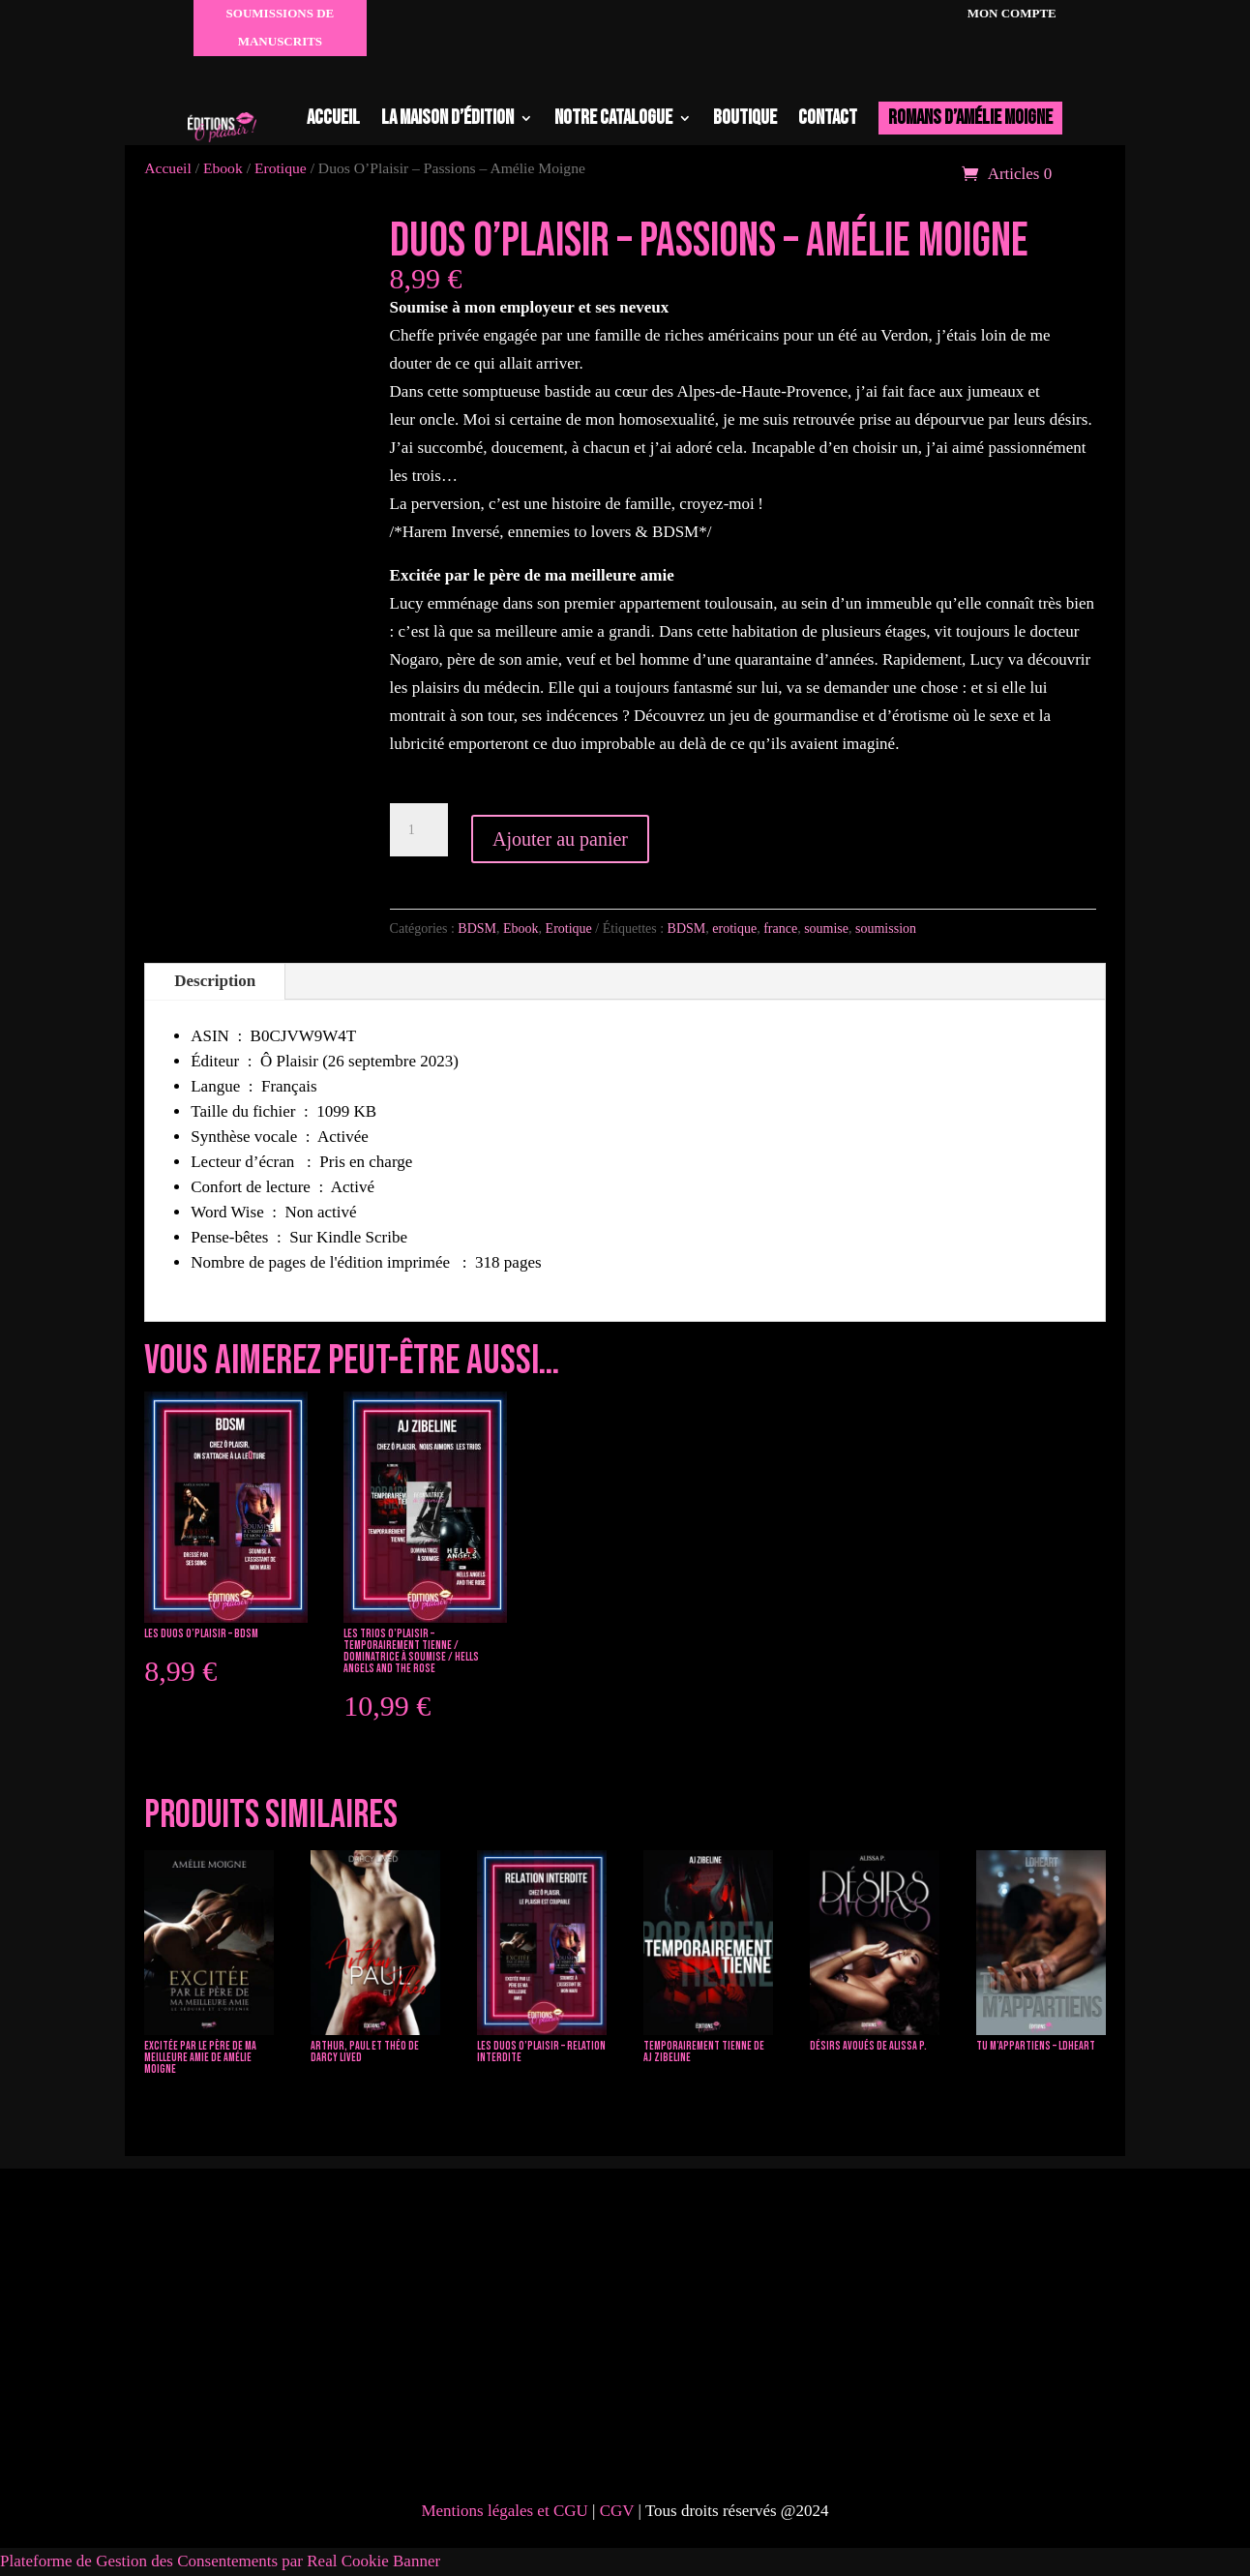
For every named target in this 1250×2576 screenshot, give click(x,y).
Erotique (569, 928)
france (780, 928)
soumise (826, 928)
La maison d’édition (447, 117)
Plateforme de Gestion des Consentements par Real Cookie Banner (220, 2561)
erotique (734, 928)
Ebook (521, 928)
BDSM (477, 928)
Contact (827, 117)
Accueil (333, 117)
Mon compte (1010, 13)
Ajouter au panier (560, 839)
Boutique (745, 117)
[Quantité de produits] (419, 830)
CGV (619, 2510)
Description (214, 981)
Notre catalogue (613, 117)
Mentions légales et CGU (504, 2510)
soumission (885, 928)
